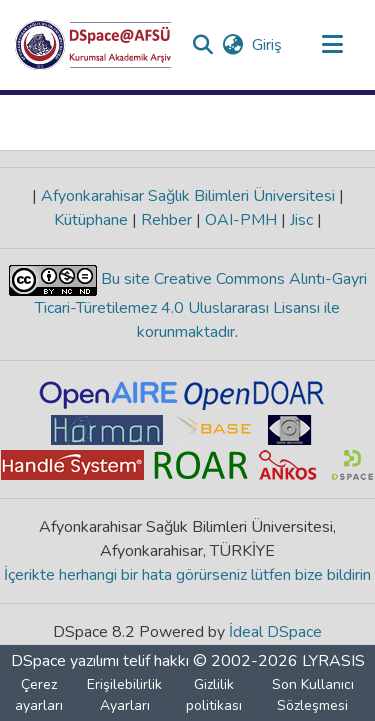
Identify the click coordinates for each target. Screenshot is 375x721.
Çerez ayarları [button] (39, 695)
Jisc (301, 220)
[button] (93, 45)
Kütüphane (93, 220)
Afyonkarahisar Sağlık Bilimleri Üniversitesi (188, 196)
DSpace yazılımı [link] (65, 661)
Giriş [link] (268, 45)
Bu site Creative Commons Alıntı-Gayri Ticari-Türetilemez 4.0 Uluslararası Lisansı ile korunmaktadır (201, 305)
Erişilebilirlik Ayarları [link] (124, 695)
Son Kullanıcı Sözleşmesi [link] (313, 695)
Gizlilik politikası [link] (214, 695)
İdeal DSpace (275, 632)
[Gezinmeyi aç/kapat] (332, 45)
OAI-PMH (241, 220)
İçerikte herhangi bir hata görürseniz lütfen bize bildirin (187, 575)
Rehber (166, 220)
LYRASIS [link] (333, 661)
